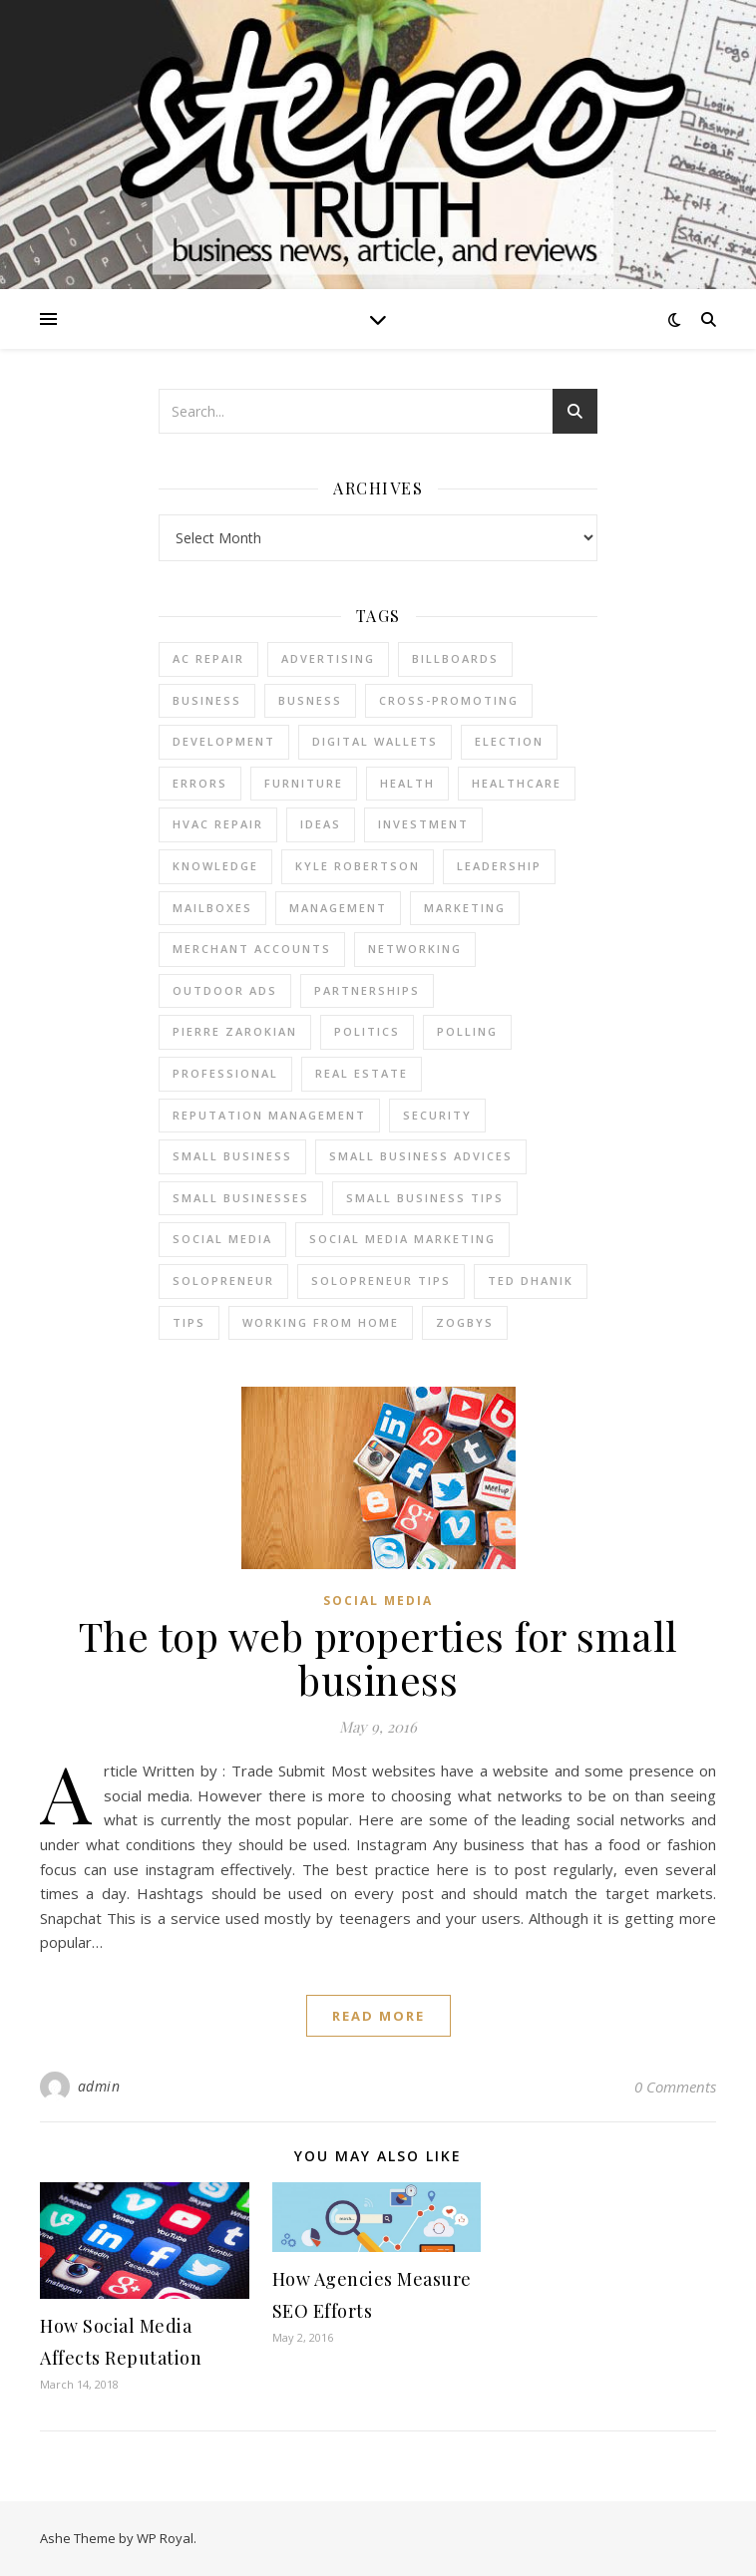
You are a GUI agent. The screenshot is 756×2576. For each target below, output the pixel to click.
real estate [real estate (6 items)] (361, 1073)
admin (99, 2086)
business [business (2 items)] (207, 700)
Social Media (378, 1600)
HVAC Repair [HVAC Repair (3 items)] (218, 823)
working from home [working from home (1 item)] (320, 1322)
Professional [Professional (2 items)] (225, 1073)
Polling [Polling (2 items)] (467, 1031)
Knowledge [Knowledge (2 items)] (215, 865)
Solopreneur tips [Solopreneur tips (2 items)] (381, 1280)
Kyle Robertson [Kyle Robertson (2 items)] (357, 865)
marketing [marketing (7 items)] (465, 907)
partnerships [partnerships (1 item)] (367, 990)
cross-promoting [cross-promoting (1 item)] (449, 700)
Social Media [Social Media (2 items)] (222, 1238)
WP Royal (165, 2538)
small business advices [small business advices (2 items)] (421, 1155)
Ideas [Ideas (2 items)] (320, 823)
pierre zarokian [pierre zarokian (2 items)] (235, 1031)
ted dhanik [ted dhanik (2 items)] (530, 1280)
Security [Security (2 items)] (437, 1115)
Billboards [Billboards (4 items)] (455, 658)
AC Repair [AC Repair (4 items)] (208, 658)
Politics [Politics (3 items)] (367, 1031)
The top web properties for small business (378, 1657)
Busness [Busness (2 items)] (310, 700)
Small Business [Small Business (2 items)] (232, 1155)
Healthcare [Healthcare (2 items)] (517, 783)
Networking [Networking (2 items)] (415, 948)
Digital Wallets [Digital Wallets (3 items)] (375, 741)
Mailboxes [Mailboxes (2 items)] (212, 907)
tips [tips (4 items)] (189, 1322)
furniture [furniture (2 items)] (303, 783)
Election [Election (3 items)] (509, 741)
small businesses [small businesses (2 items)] (241, 1197)
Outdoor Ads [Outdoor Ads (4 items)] (225, 990)
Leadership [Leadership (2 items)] (499, 865)
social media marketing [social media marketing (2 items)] (402, 1238)
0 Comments (675, 2086)
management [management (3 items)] (338, 907)
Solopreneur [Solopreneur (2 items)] (223, 1280)
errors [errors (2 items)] (200, 783)
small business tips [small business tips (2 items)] (425, 1197)
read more (378, 2016)
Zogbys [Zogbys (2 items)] (465, 1322)
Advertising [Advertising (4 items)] (328, 658)
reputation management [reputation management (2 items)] (269, 1115)
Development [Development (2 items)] (224, 741)
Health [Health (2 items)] (407, 783)
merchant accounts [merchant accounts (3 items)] (252, 948)
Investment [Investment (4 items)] (423, 823)
